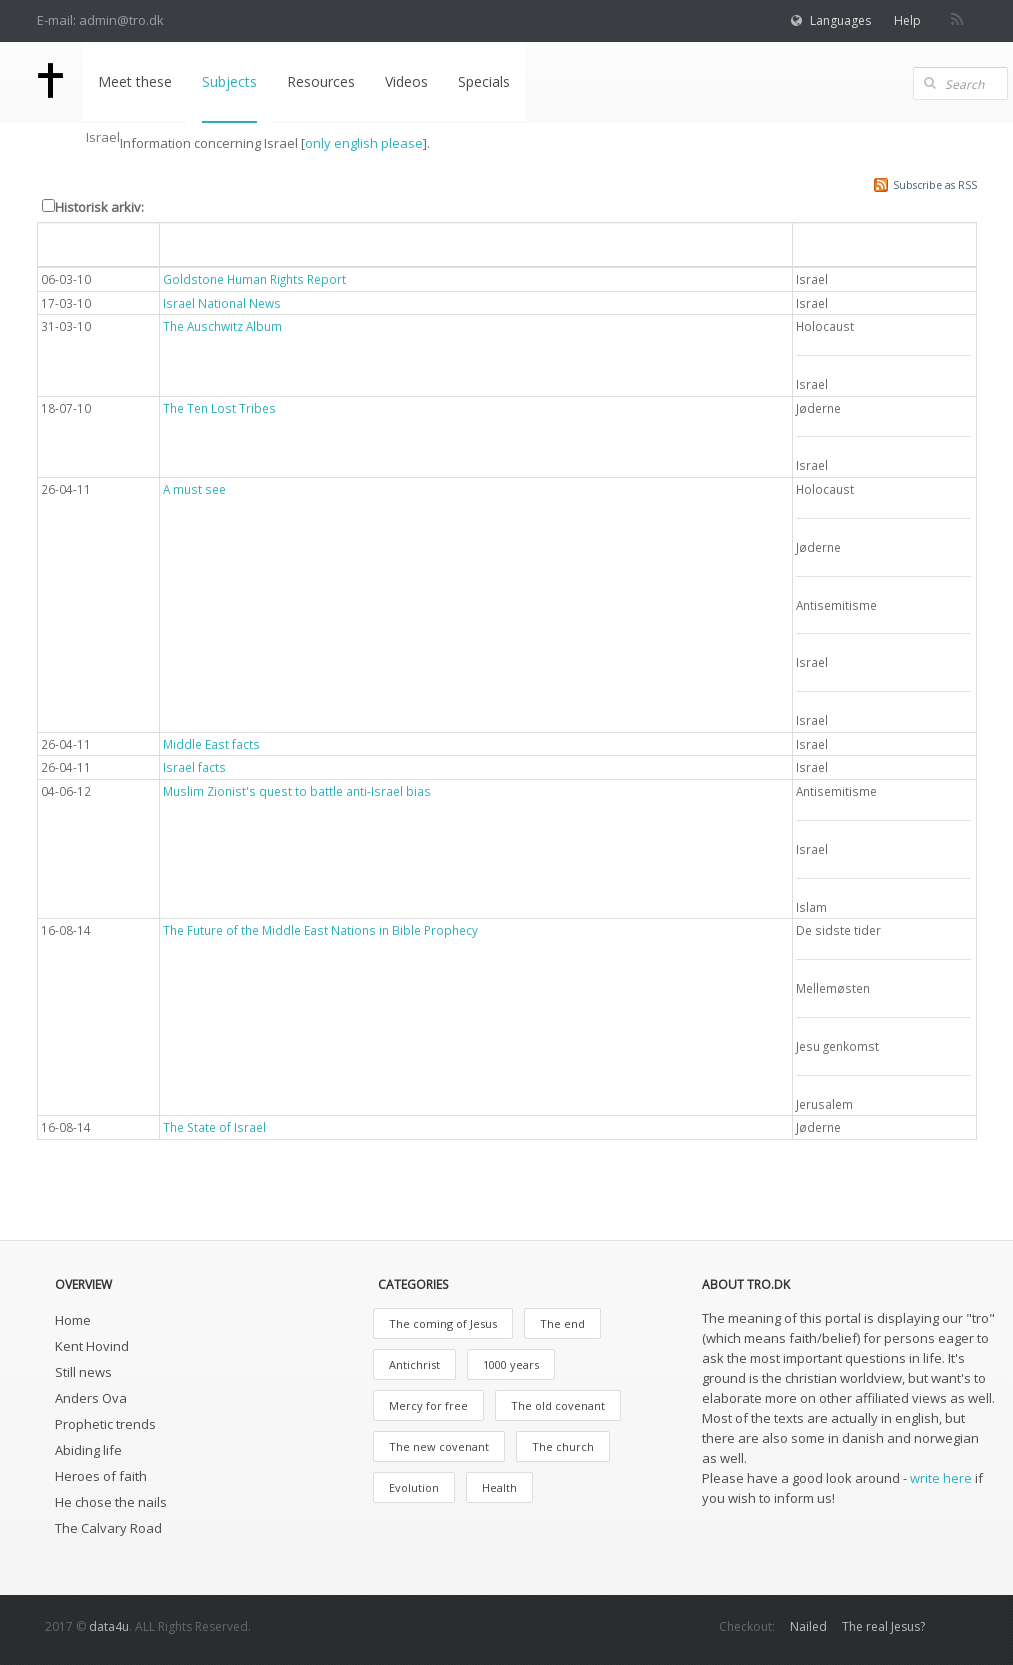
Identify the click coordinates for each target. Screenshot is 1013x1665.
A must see (194, 489)
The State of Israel (214, 1127)
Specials (484, 81)
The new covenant (439, 1446)
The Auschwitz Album (222, 326)
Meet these (135, 81)
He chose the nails (111, 1502)
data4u (109, 1626)
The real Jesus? (883, 1626)
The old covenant (558, 1405)
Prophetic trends (105, 1424)
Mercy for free (428, 1405)
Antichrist (414, 1364)
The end (562, 1323)
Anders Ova (91, 1398)
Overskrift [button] (203, 243)
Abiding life (88, 1450)
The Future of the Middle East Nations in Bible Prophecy (320, 930)
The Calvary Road (108, 1528)
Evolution (414, 1487)
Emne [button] (826, 243)
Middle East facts (211, 744)
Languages (840, 20)
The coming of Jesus (443, 1323)
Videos (406, 81)
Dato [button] (69, 243)
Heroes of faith (101, 1476)
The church (563, 1446)
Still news (83, 1372)
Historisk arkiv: (99, 207)
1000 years (511, 1364)
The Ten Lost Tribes (219, 408)
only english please (364, 143)
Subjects (229, 81)
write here (941, 1478)
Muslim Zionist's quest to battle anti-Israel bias (297, 791)
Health (499, 1487)
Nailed (808, 1626)
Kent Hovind (92, 1346)
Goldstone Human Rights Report (254, 279)
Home (73, 1320)
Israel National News (222, 303)
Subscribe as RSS (935, 185)
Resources (321, 81)
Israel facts (194, 767)
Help (907, 20)
